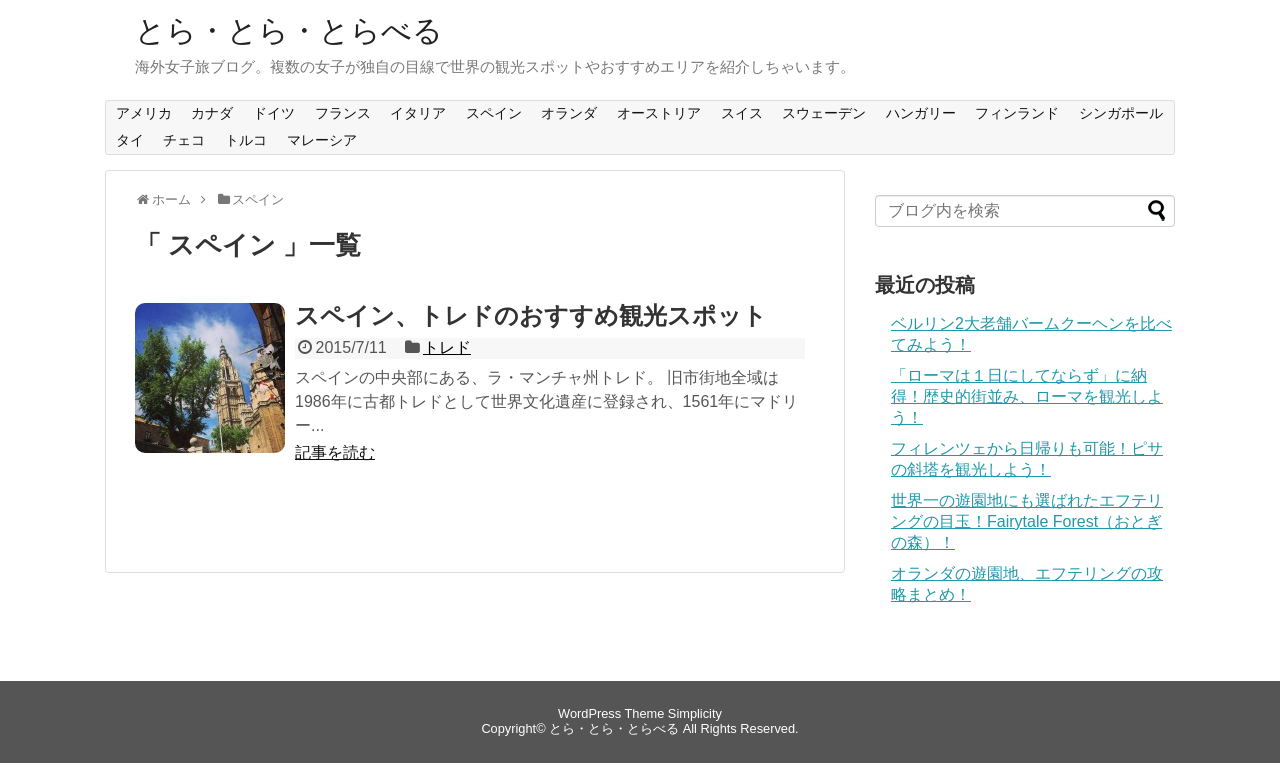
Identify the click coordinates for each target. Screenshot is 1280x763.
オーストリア (659, 113)
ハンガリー (921, 113)
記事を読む (335, 452)
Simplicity (695, 713)
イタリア (418, 113)
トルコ (246, 140)
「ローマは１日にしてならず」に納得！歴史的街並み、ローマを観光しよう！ (1027, 396)
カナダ (212, 113)
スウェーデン (824, 113)
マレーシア (322, 140)
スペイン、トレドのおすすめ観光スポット (531, 315)
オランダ (569, 113)
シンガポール (1121, 113)
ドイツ (274, 113)
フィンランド (1017, 113)
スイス (742, 113)
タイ (130, 140)
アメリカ (144, 113)
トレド (447, 347)
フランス (343, 113)
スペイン (494, 113)
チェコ (184, 140)
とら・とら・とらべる (289, 30)
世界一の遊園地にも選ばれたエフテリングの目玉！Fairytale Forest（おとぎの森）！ (1027, 521)
